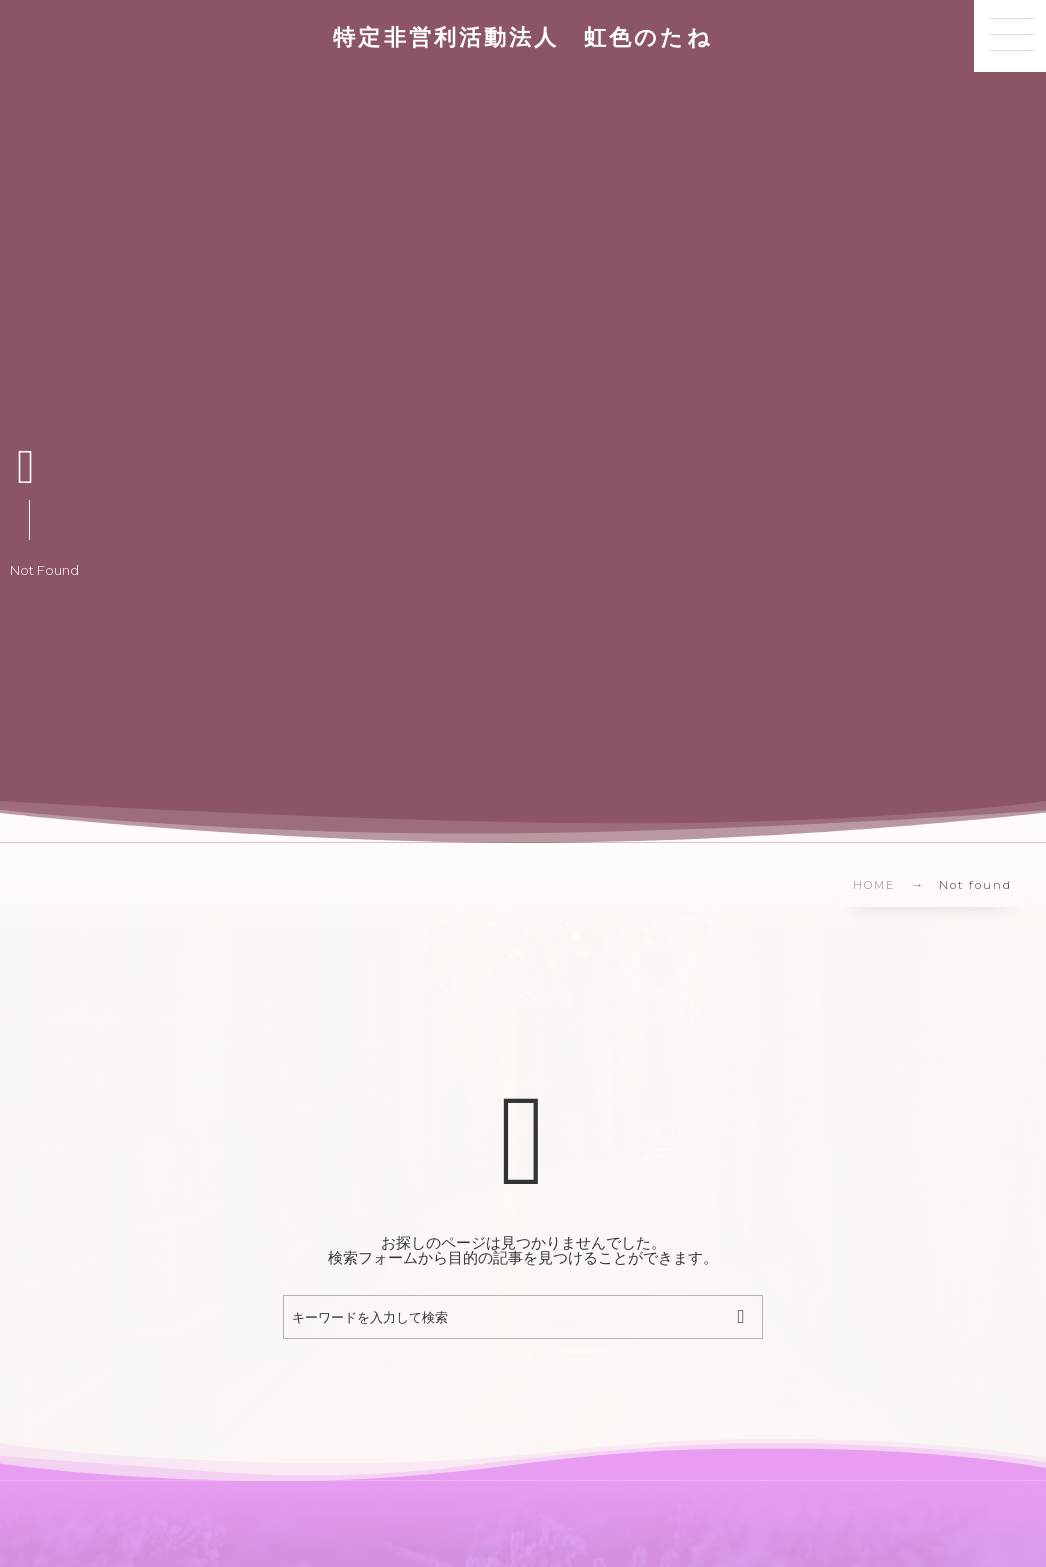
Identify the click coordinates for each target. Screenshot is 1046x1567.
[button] (1010, 36)
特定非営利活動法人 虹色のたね (522, 41)
